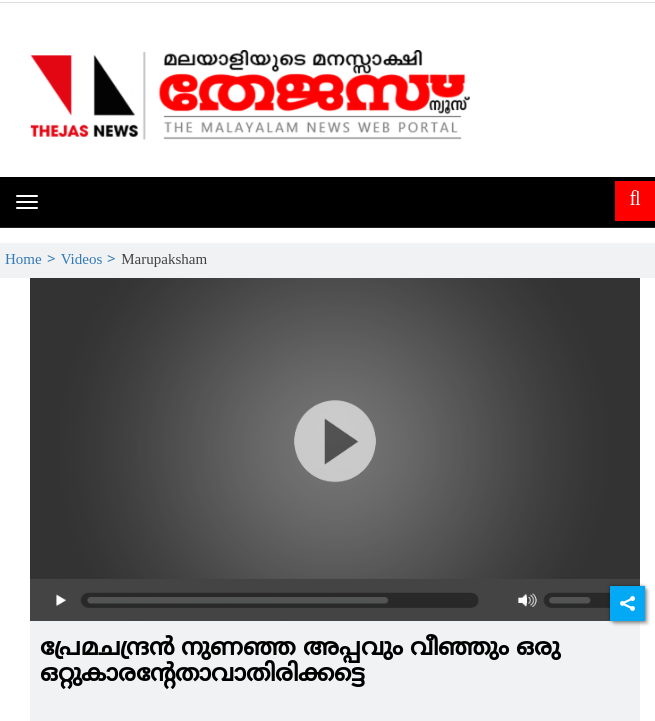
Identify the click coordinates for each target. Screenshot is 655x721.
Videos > (91, 260)
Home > (33, 260)
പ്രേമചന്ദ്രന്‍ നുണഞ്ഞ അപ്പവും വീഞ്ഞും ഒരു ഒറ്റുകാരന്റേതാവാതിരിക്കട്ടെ (300, 662)
